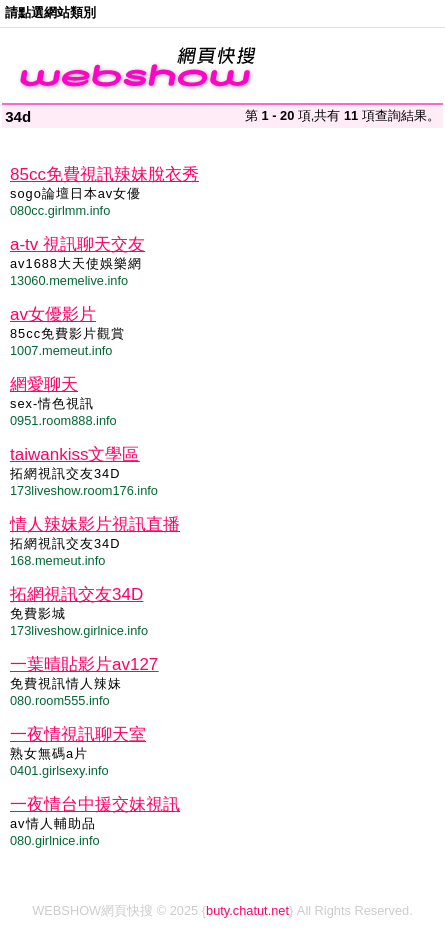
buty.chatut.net (247, 910)
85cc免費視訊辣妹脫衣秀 (104, 174)
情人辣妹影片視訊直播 (95, 524)
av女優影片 (53, 314)
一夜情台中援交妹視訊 (95, 804)
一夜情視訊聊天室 (78, 734)
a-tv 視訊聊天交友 (77, 244)
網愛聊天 (44, 384)
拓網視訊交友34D (76, 594)
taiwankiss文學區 (74, 454)
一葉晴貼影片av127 (84, 664)
